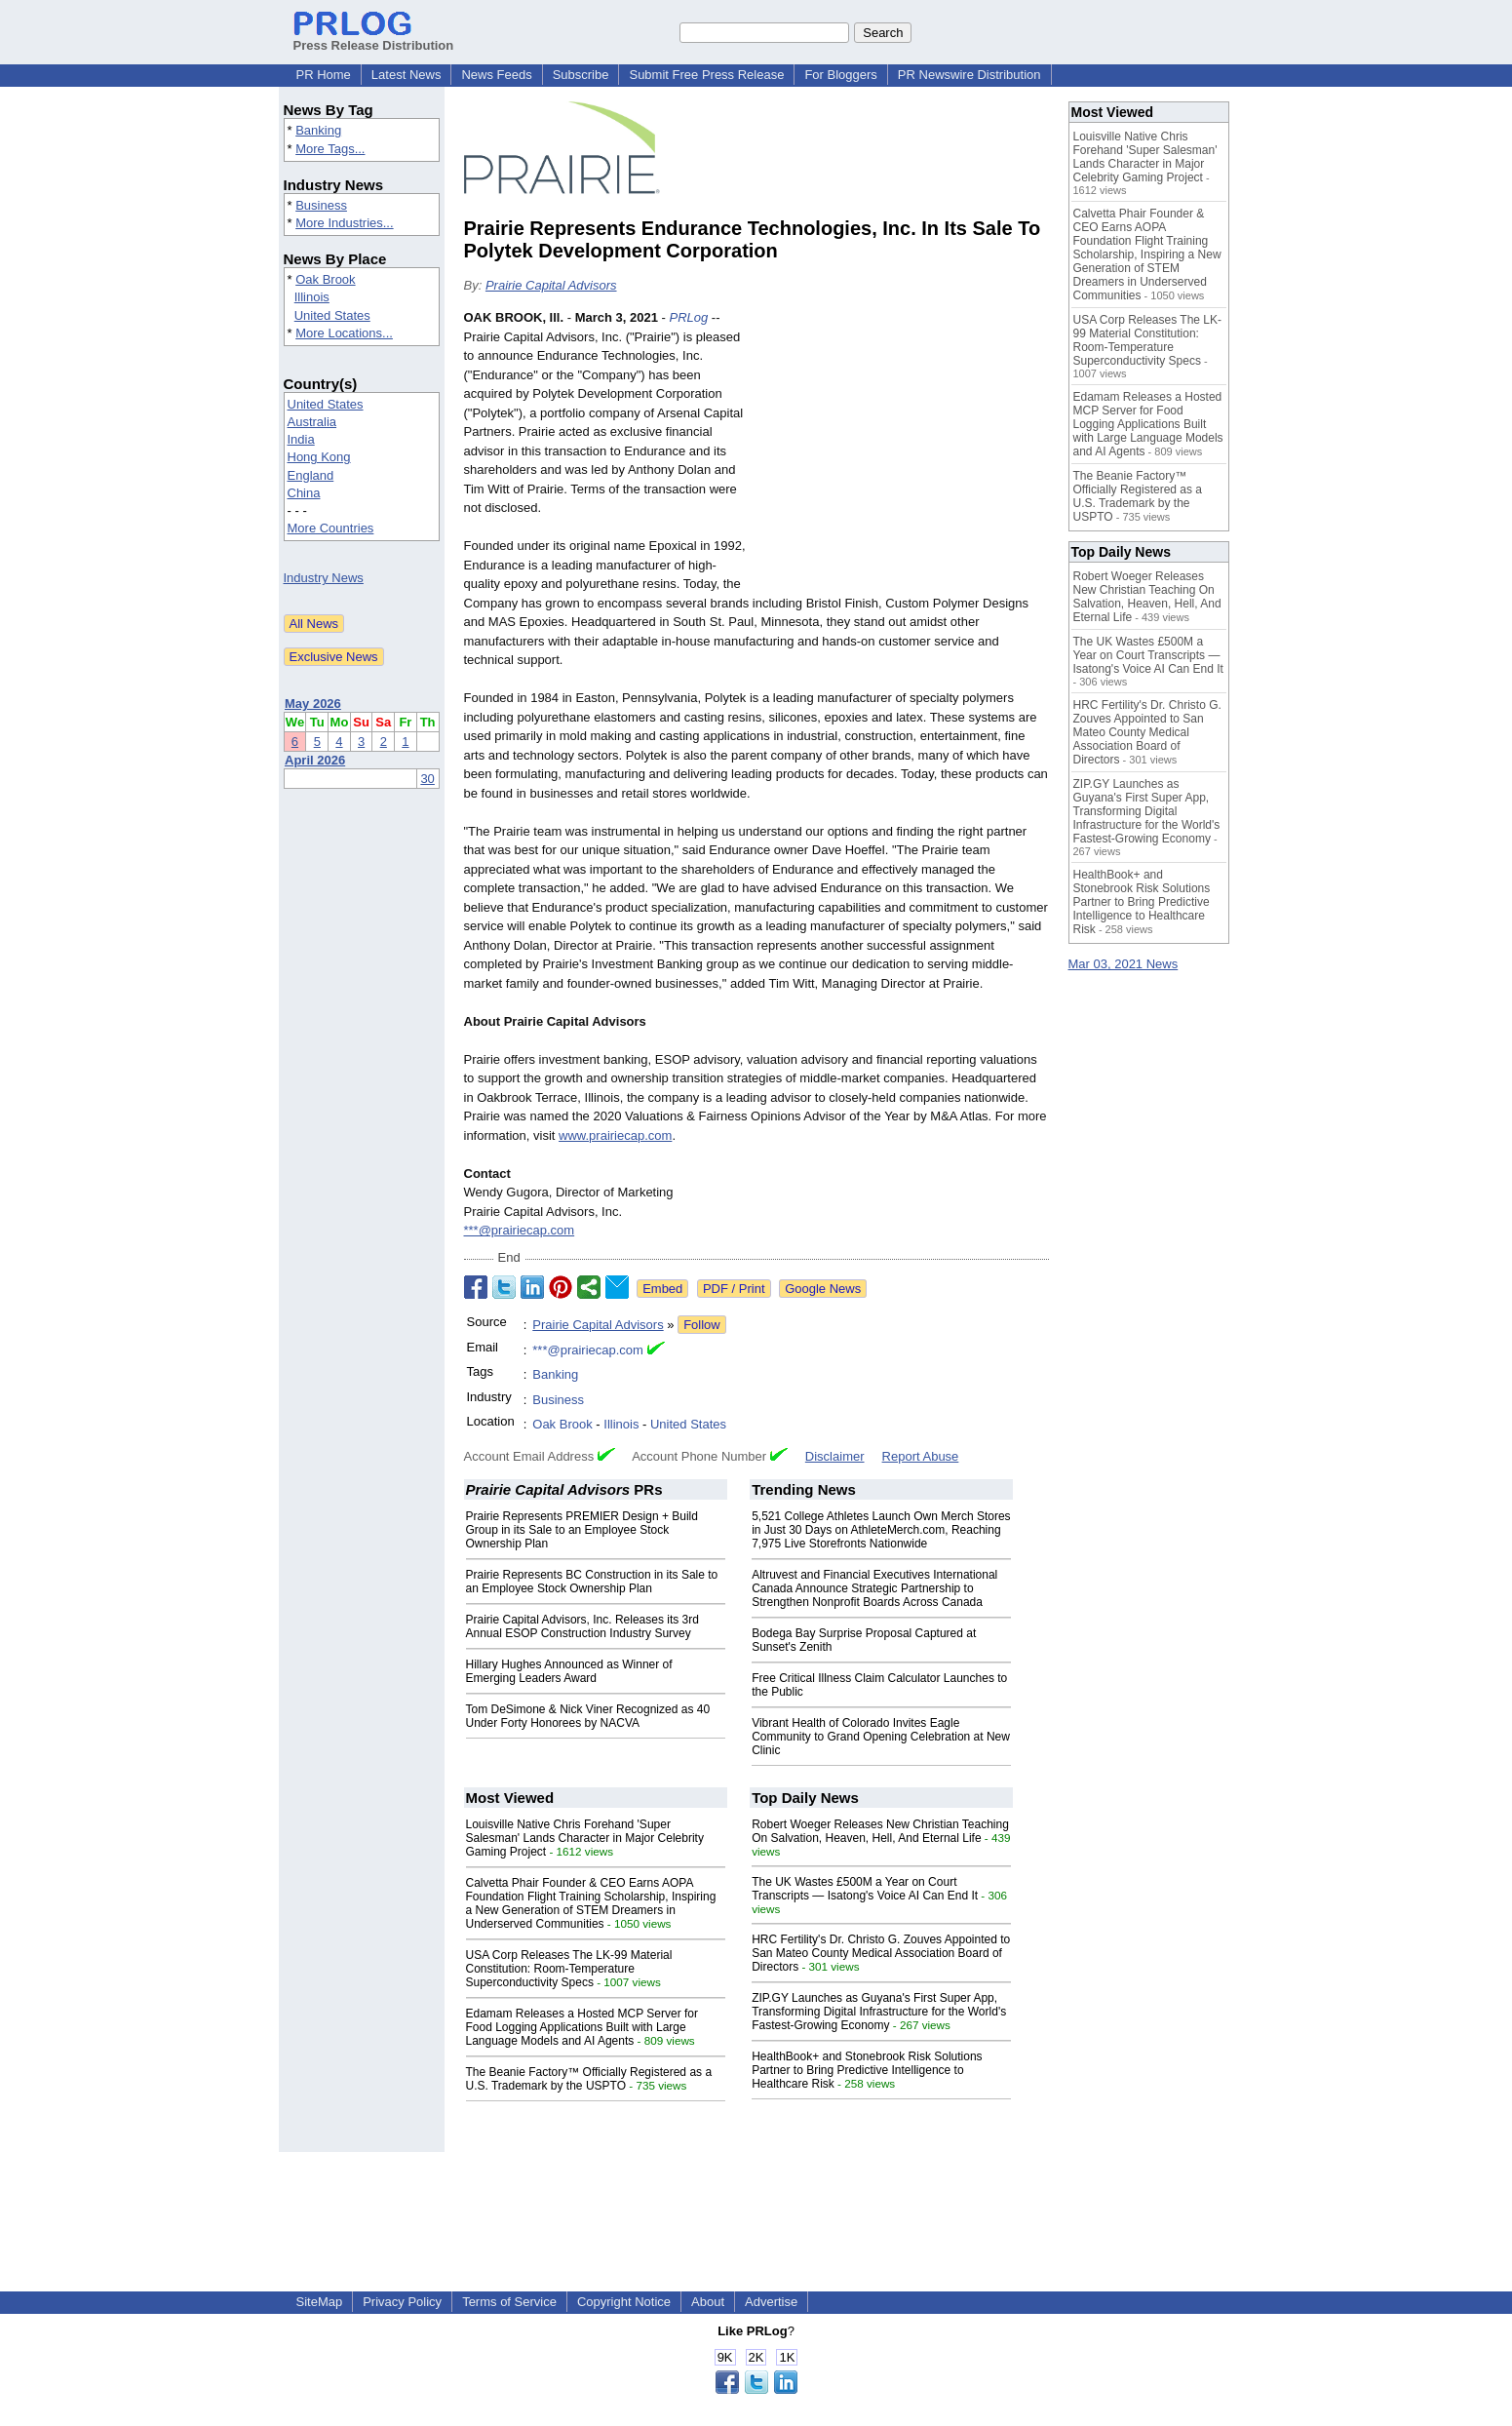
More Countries (331, 528)
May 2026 (313, 703)
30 (427, 778)
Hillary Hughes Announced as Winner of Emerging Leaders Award (569, 1671)
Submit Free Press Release (706, 74)
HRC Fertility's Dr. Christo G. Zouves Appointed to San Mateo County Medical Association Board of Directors (881, 1953)
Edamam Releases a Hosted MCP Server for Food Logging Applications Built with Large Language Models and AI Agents (582, 2027)
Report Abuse (920, 1456)
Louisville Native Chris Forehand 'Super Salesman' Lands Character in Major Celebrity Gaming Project (585, 1838)
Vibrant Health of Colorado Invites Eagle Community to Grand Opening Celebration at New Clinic (881, 1736)
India (301, 439)
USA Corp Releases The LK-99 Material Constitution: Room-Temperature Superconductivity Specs (569, 1968)
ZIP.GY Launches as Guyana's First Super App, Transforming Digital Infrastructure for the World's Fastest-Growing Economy (879, 2011)
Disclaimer (835, 1456)
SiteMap (319, 2301)
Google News (823, 1288)
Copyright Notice (624, 2301)
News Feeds (496, 74)
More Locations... (344, 333)
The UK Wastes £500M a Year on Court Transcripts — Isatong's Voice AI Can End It (865, 1888)
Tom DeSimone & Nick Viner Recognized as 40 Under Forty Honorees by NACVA (588, 1716)
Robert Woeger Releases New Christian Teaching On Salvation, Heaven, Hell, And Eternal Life (880, 1831)
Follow (701, 1324)
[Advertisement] (902, 451)
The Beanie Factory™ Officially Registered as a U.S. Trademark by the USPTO (589, 2079)
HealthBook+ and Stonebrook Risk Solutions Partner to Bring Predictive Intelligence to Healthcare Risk (867, 2070)
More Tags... (330, 148)
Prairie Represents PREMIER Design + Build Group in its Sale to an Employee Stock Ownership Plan (582, 1529)
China (304, 493)
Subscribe (581, 74)
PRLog (688, 317)
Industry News (324, 577)
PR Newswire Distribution (969, 74)
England (311, 475)
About (707, 2301)
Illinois (312, 297)
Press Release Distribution (373, 38)
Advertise (771, 2301)
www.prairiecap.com (615, 1135)
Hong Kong (319, 457)
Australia (312, 421)
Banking (318, 130)
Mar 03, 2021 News (1123, 964)
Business (321, 205)
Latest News (406, 74)
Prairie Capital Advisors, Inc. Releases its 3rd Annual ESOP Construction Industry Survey (582, 1626)
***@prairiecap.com (519, 1230)
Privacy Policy (402, 2301)
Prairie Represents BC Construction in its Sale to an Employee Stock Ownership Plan (592, 1581)
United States (332, 315)
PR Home (323, 74)
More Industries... (344, 222)
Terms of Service (509, 2301)
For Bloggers (840, 74)
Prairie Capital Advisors (551, 285)
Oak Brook (325, 279)
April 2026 (315, 760)
